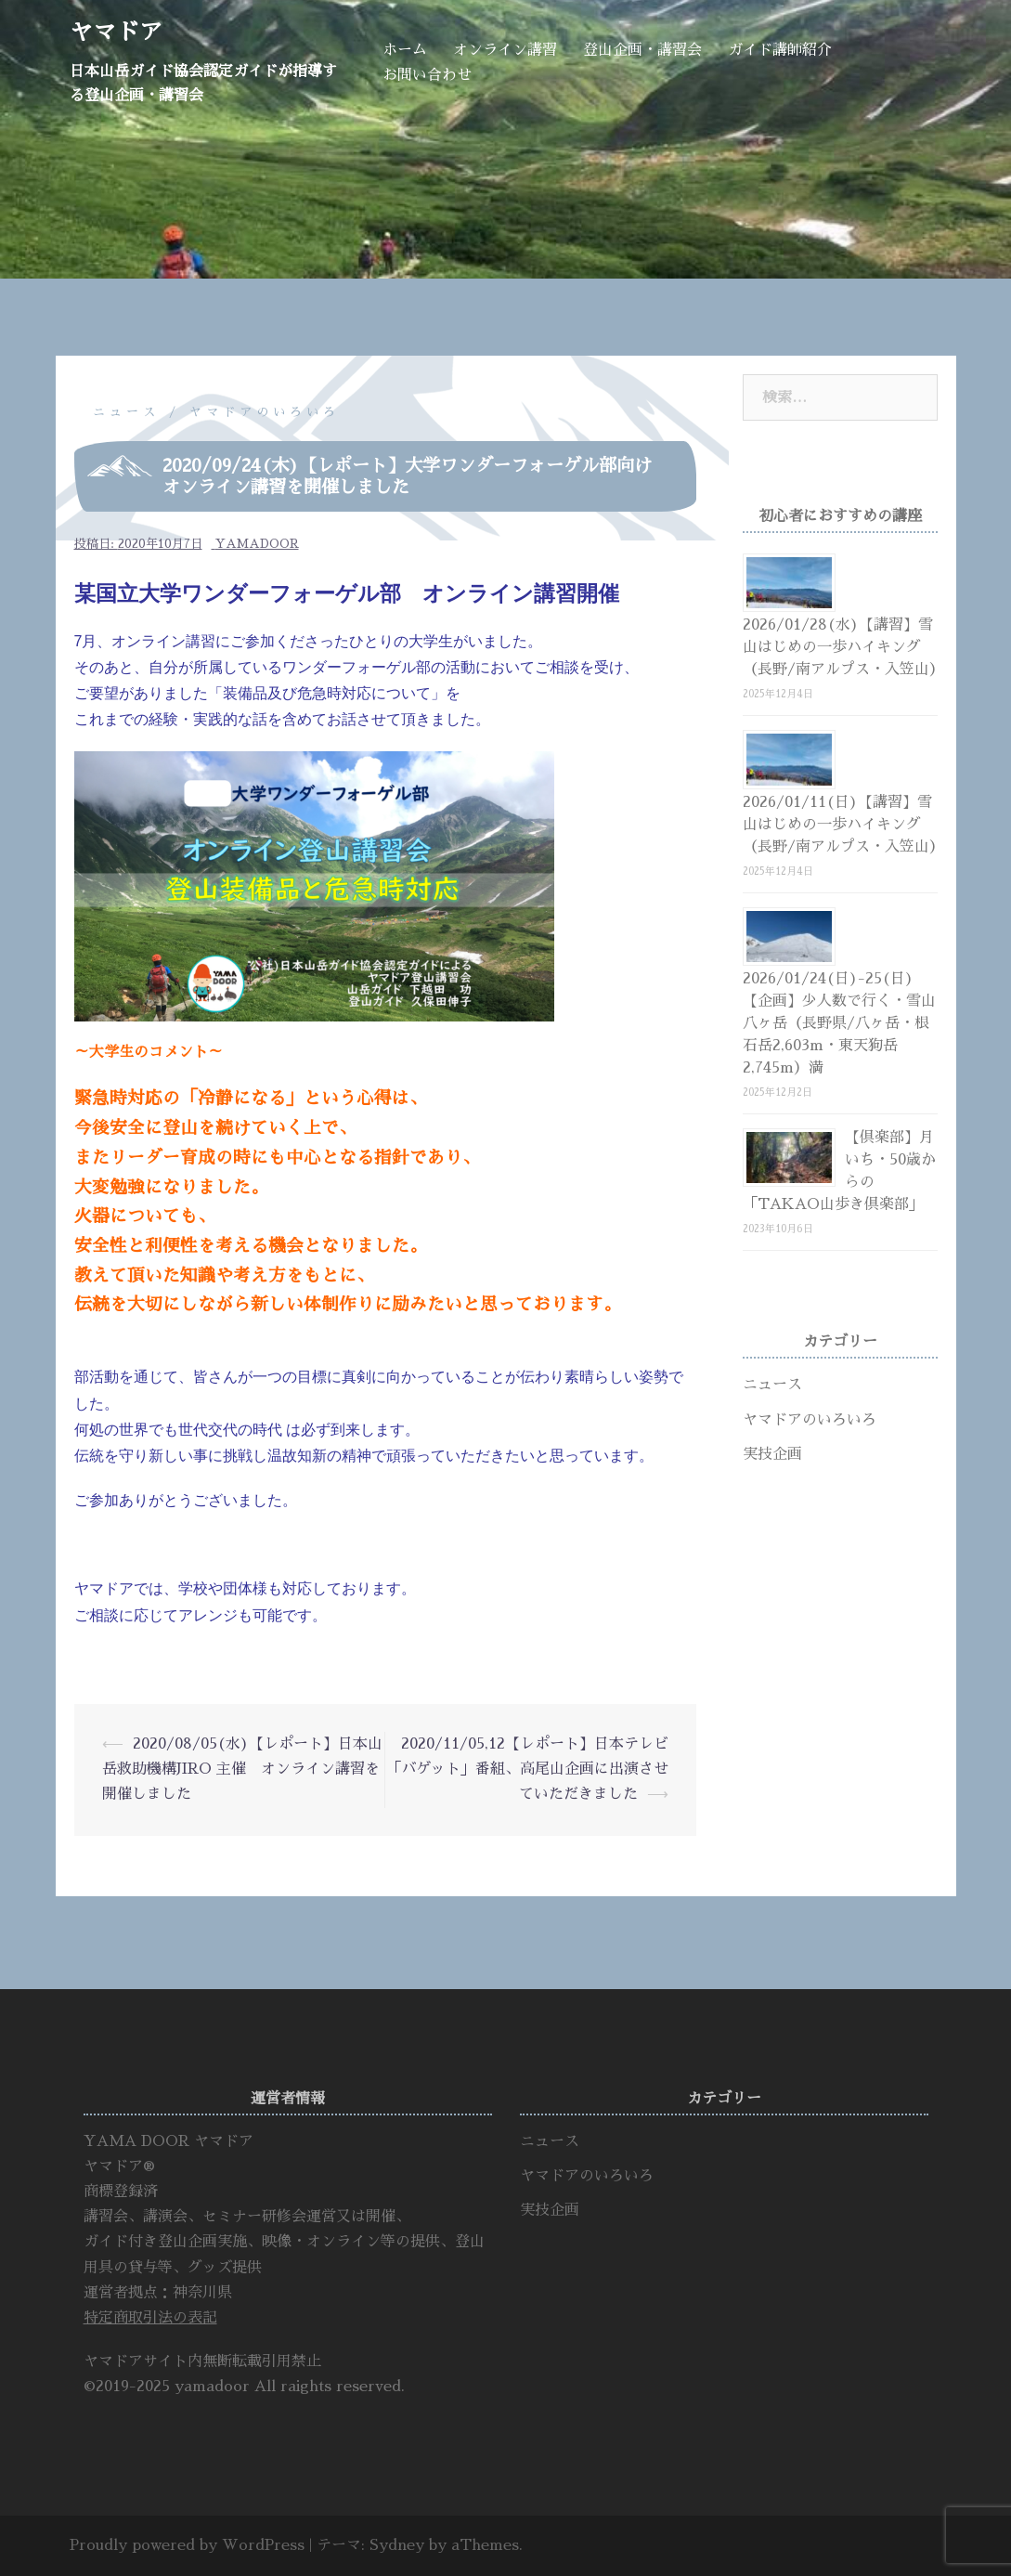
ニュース (126, 412)
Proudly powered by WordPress (187, 2545)
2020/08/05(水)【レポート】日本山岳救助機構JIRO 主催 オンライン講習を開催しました (242, 1769)
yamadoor (257, 544)
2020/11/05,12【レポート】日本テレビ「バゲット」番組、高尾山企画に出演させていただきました (527, 1769)
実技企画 (772, 1454)
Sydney (396, 2545)
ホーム (404, 50)
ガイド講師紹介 (780, 50)
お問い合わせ (427, 75)
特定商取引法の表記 (150, 2317)
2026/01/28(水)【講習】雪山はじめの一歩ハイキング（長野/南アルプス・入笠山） (843, 647)
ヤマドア (116, 32)
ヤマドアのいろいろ (264, 412)
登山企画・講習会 (642, 50)
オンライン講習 (505, 50)
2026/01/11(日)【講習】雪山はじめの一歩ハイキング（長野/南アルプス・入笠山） (843, 824)
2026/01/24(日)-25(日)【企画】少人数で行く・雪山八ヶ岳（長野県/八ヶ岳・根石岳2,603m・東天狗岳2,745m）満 (839, 1023)
